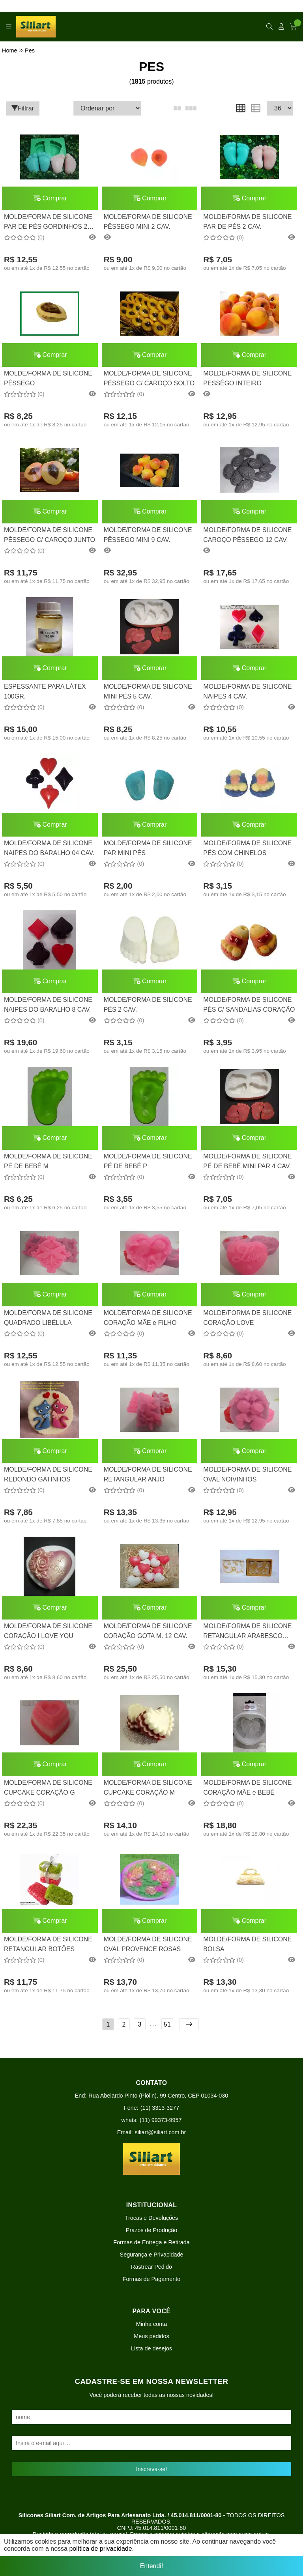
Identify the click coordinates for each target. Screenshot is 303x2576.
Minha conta (151, 2324)
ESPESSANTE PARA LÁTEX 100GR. (45, 691)
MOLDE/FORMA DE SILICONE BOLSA (247, 1944)
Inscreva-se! (151, 2469)
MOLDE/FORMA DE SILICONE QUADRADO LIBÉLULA (48, 1317)
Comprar (50, 198)
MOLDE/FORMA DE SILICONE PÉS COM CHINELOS (247, 848)
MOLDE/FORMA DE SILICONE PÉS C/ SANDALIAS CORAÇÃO (249, 1004)
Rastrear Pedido (151, 2267)
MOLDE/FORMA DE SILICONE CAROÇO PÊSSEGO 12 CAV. (247, 535)
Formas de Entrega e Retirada (151, 2242)
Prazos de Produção (151, 2230)
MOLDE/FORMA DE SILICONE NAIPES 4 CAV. (247, 691)
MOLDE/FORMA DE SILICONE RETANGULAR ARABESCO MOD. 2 (247, 1632)
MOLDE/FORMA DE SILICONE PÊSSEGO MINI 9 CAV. (148, 535)
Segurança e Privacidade (151, 2254)
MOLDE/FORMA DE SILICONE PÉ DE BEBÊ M (48, 1161)
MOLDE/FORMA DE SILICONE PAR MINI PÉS (148, 848)
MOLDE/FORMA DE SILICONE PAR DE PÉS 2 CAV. (247, 221)
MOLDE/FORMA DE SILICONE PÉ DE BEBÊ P (148, 1161)
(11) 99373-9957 (160, 2120)
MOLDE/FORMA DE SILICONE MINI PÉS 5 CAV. (148, 691)
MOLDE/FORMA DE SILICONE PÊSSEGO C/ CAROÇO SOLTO (149, 378)
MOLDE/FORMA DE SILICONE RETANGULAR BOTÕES (48, 1944)
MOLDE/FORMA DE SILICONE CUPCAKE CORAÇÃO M (148, 1787)
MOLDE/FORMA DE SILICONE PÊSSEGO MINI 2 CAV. (148, 221)
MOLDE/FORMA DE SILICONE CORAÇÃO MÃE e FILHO (148, 1317)
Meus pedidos (151, 2336)
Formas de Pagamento (151, 2279)
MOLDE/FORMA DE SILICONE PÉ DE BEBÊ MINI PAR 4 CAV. (247, 1161)
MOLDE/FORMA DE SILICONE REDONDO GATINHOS (48, 1474)
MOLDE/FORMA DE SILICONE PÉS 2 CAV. (148, 1004)
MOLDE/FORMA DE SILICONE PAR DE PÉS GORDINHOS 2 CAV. (48, 222)
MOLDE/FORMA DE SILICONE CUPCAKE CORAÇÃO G (48, 1787)
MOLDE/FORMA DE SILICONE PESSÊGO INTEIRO (247, 378)
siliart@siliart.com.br (160, 2132)
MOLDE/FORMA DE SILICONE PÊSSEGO (48, 378)
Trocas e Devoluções (151, 2218)
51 (167, 2024)
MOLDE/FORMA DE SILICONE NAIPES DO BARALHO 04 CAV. (49, 848)
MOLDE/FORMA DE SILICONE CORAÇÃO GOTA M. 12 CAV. (148, 1631)
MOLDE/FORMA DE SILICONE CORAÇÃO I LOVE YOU (48, 1631)
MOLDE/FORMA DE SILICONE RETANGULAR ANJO (148, 1474)
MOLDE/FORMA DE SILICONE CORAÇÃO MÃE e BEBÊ (247, 1787)
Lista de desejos (151, 2348)
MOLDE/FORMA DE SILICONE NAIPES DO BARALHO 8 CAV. (48, 1004)
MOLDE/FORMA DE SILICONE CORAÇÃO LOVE (247, 1317)
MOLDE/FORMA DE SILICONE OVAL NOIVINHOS (247, 1474)
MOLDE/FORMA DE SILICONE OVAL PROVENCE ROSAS (148, 1944)
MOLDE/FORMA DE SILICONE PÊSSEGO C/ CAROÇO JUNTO (49, 535)
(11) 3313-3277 (159, 2108)
